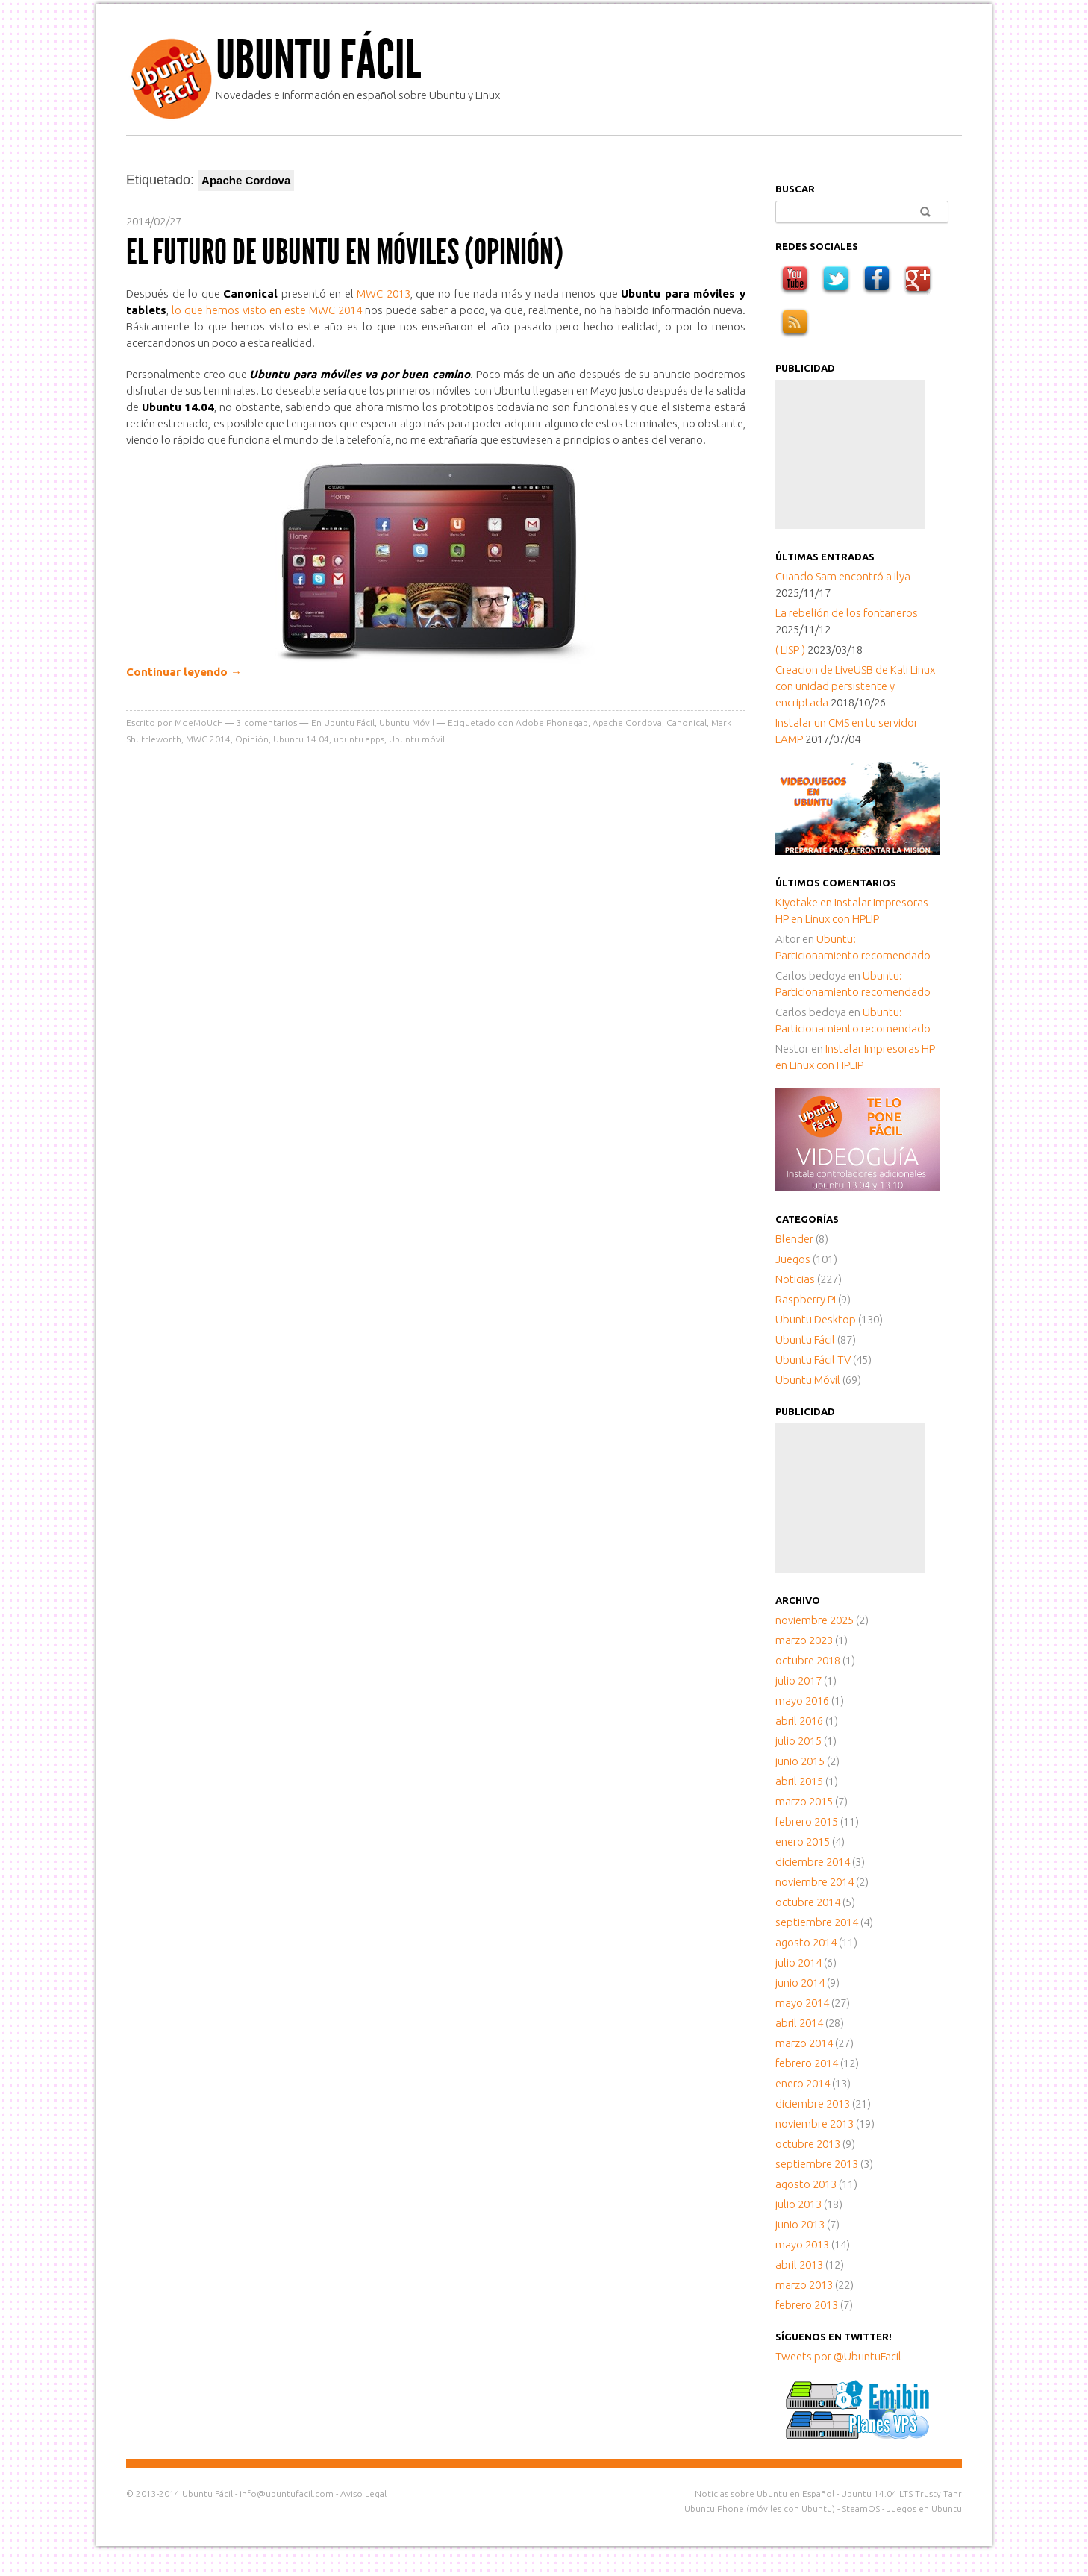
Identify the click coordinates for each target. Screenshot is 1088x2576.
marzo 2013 (804, 2284)
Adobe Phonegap (552, 722)
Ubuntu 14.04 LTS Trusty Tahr (901, 2493)
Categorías (807, 1219)
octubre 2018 (807, 1660)
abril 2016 (799, 1720)
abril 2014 (799, 2022)
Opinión (252, 739)
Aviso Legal (363, 2493)
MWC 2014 (208, 739)
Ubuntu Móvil (406, 722)
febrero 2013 (806, 2304)
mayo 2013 (802, 2244)
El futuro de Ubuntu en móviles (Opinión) (344, 252)
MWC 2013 (383, 293)
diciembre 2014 (812, 1861)
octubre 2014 (807, 1902)
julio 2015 (798, 1740)
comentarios (267, 722)
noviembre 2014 (814, 1881)
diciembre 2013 (812, 2103)
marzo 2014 (804, 2043)
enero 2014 (802, 2083)
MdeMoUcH (199, 722)
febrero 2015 (806, 1821)
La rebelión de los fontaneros (846, 613)
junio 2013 (800, 2224)
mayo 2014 (802, 2002)
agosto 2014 (806, 1942)
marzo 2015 (804, 1801)
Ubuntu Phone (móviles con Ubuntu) (759, 2508)
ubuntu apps (359, 739)
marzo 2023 (804, 1640)
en (804, 902)
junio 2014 (800, 1982)
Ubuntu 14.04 (301, 739)
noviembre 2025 (814, 1620)
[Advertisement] (850, 454)
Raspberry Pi (805, 1299)
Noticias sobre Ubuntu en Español (764, 2493)
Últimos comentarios (835, 882)
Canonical (686, 722)
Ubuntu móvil (417, 739)
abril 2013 (799, 2264)
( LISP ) (790, 649)
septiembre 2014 (816, 1922)
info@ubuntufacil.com (287, 2493)
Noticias (795, 1279)
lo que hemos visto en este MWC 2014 (267, 310)
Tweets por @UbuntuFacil (838, 2356)
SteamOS (861, 2508)
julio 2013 (798, 2204)
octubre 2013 (807, 2143)
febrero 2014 (806, 2063)
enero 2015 (802, 1841)
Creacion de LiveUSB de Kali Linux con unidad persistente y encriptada (855, 686)
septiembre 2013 (816, 2163)
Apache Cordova (627, 722)
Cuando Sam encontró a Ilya (842, 576)
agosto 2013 (806, 2184)
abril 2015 (799, 1781)
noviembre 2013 (814, 2123)
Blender (794, 1238)
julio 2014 (798, 1962)
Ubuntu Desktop (815, 1319)
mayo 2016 (802, 1700)
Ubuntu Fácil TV (813, 1359)
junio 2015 (800, 1761)
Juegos (792, 1259)
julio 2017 (798, 1680)
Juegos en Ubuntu (924, 2508)
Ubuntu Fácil (318, 60)
